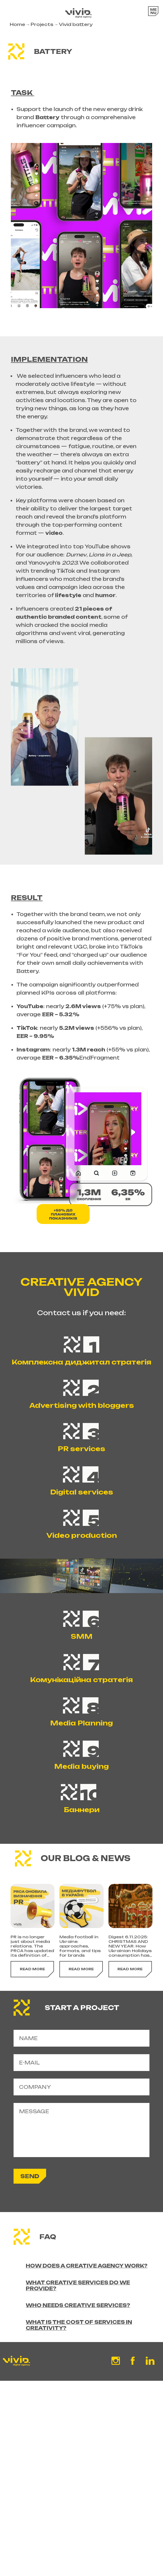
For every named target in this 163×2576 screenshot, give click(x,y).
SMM (81, 1643)
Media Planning (81, 1730)
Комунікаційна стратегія (81, 1686)
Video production (81, 1542)
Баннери (81, 1816)
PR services (81, 1455)
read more (32, 2004)
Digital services (81, 1498)
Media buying (81, 1773)
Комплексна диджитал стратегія (81, 1368)
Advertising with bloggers (81, 1412)
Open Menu (150, 14)
